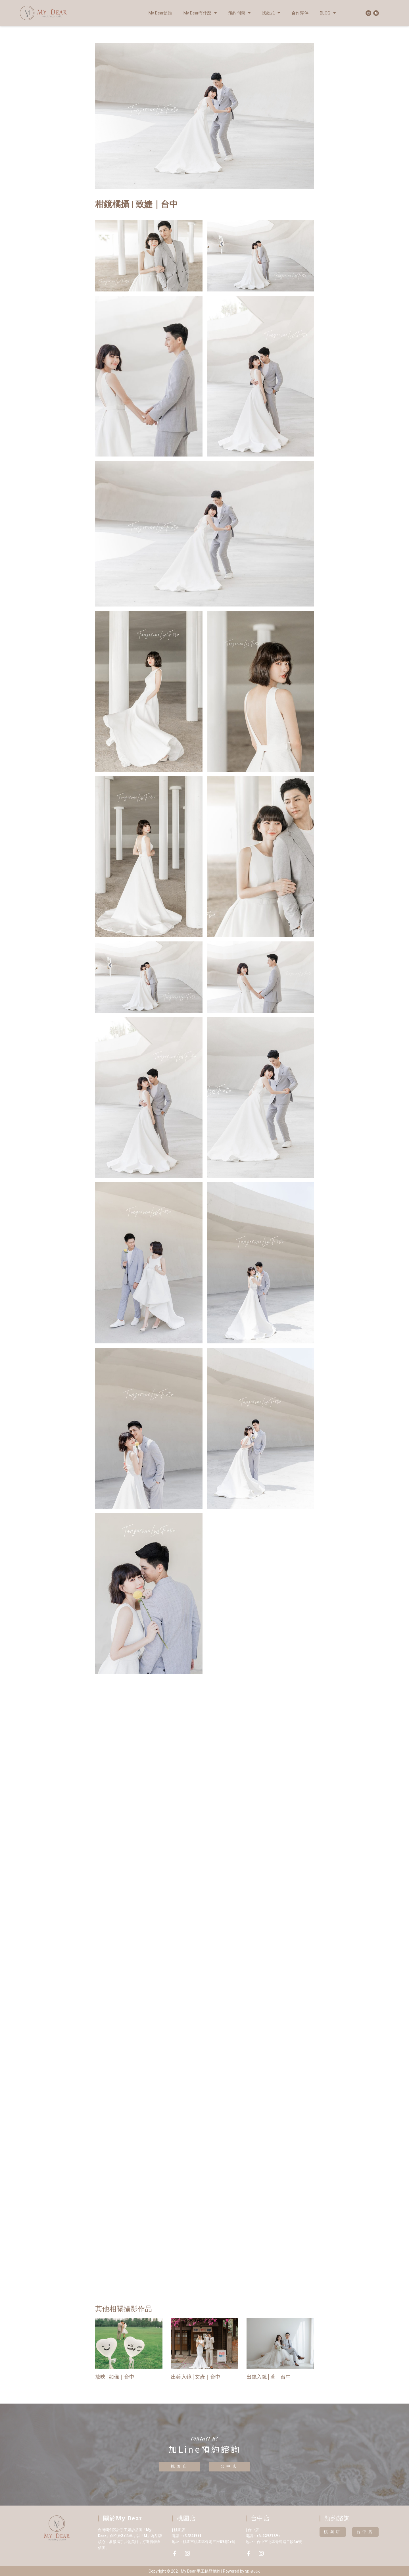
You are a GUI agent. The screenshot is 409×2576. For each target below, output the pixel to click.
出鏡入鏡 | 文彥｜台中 (195, 2377)
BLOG (328, 13)
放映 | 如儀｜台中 (114, 2377)
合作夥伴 (299, 13)
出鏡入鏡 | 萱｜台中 (269, 2377)
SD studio (252, 2571)
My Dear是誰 (160, 13)
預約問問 (239, 13)
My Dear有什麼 (200, 13)
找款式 (271, 13)
